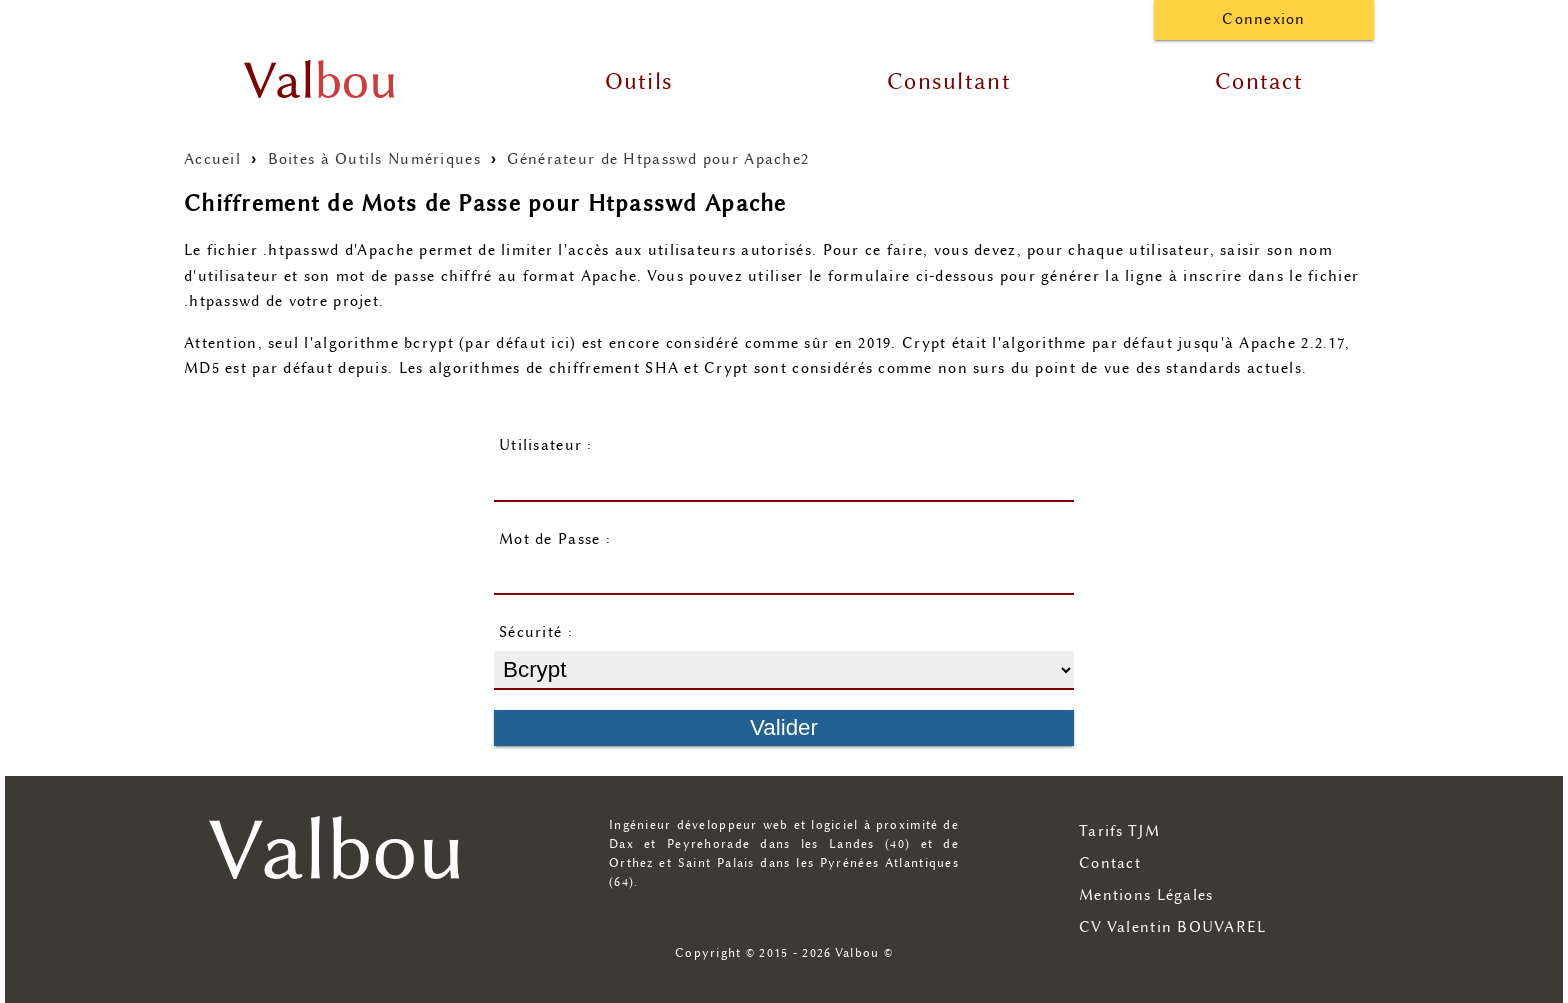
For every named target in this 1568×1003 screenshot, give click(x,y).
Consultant (949, 82)
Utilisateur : (546, 445)
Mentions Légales (1146, 895)
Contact (1259, 82)
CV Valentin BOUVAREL (1173, 927)
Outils (639, 82)
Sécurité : (536, 632)
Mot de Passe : (555, 539)
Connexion (1264, 19)
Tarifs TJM (1119, 831)
